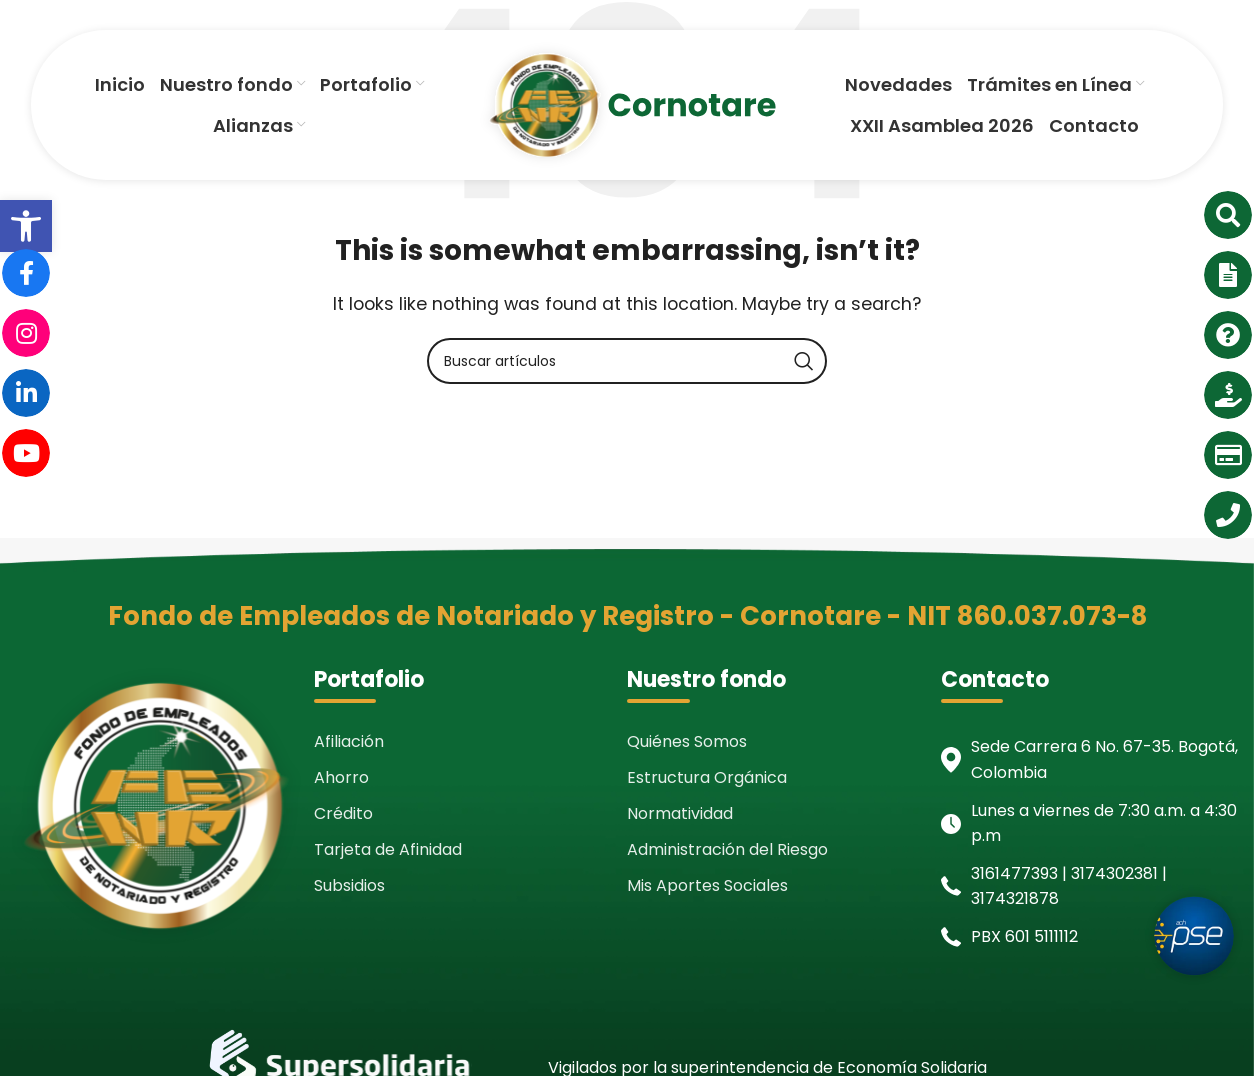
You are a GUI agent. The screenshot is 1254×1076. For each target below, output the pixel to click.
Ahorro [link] (341, 777)
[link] (26, 226)
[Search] (627, 361)
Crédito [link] (343, 813)
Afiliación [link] (349, 741)
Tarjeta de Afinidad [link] (388, 849)
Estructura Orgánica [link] (707, 777)
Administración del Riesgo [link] (727, 849)
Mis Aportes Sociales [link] (707, 885)
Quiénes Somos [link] (687, 741)
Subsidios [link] (349, 885)
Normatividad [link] (680, 813)
